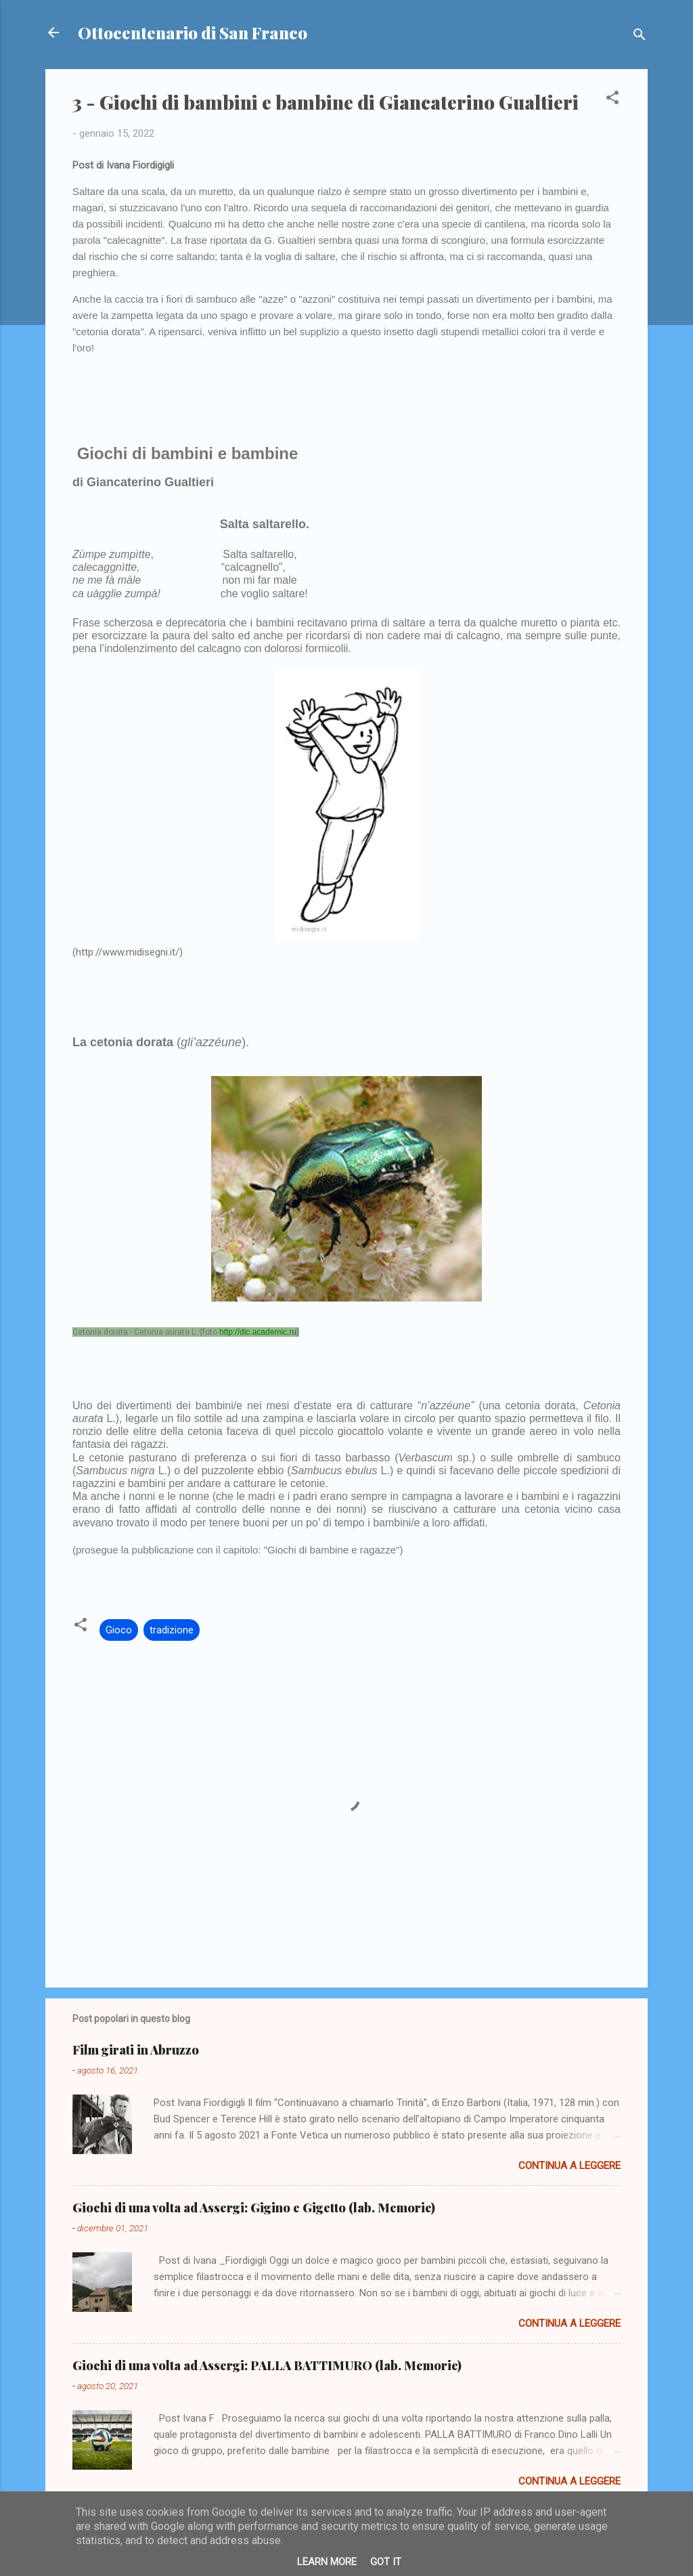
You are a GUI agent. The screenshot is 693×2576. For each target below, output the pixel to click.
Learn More (327, 2562)
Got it (385, 2562)
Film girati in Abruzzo (135, 2050)
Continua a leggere (569, 2166)
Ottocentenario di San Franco (192, 32)
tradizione (172, 1630)
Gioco (119, 1630)
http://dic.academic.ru (257, 1332)
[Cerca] (639, 37)
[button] (612, 99)
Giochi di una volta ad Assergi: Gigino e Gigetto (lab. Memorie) (253, 2207)
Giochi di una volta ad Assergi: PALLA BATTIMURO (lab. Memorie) (267, 2365)
